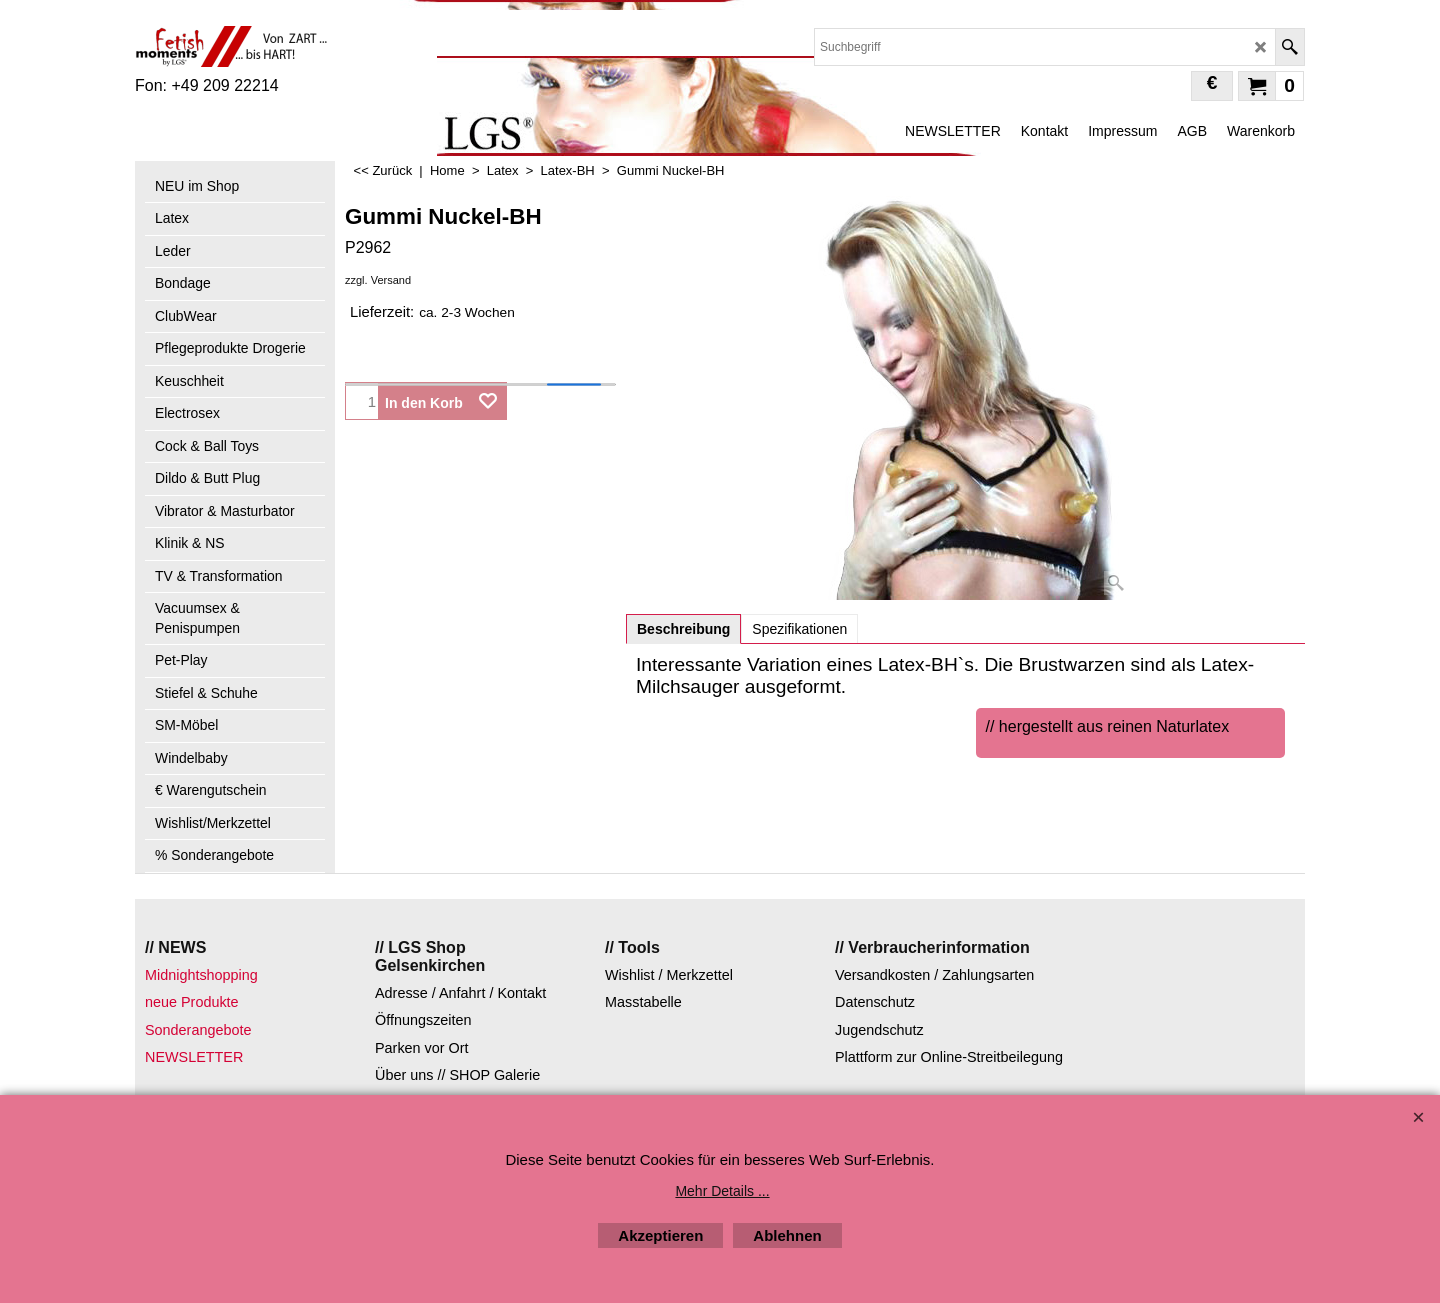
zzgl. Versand (378, 280)
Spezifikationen (799, 629)
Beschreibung (683, 629)
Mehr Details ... (722, 1191)
